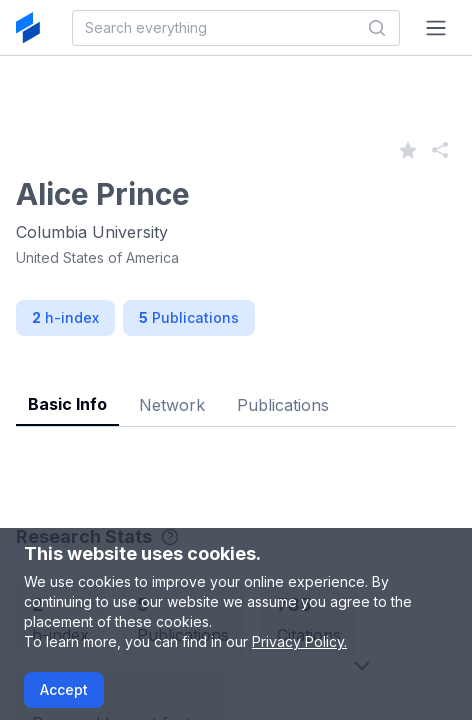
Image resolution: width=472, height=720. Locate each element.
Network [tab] (172, 405)
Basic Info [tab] (67, 404)
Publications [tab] (283, 405)
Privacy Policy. (299, 641)
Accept (64, 689)
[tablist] (236, 389)
